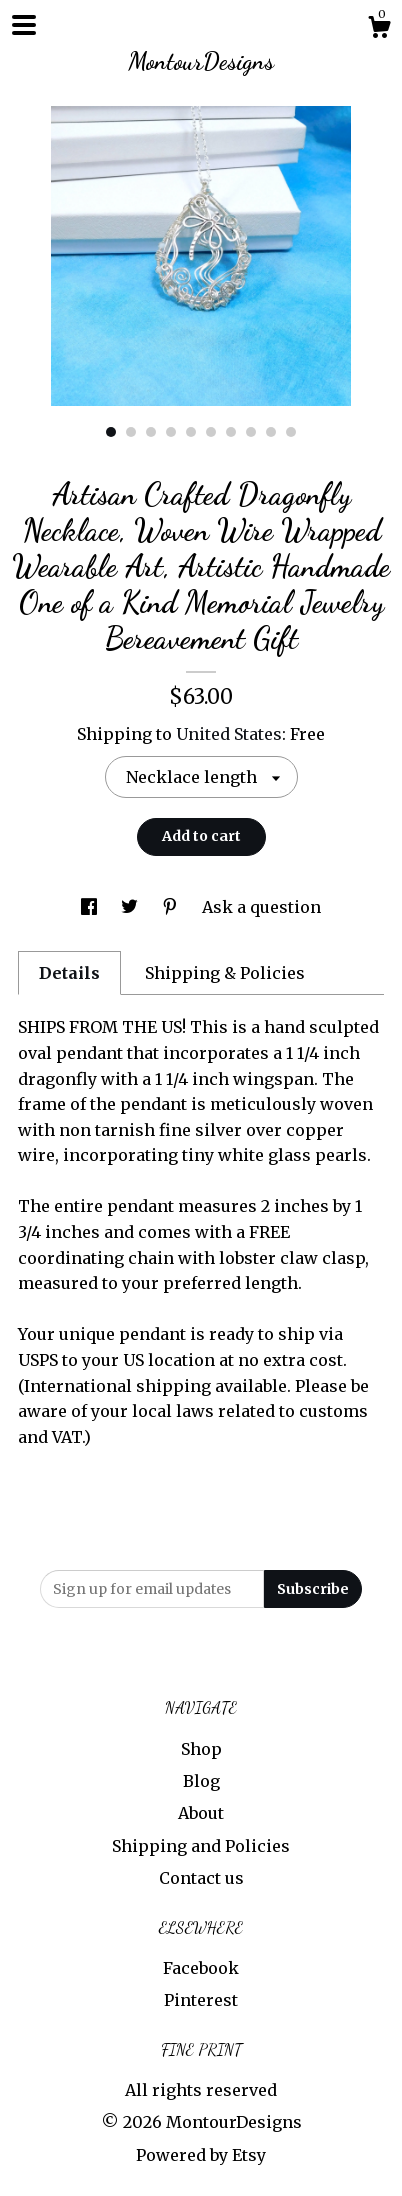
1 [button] (111, 432)
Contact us (201, 1878)
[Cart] (379, 30)
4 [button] (171, 432)
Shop (201, 1749)
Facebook (201, 1968)
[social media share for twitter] (131, 907)
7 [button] (231, 432)
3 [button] (151, 432)
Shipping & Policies (225, 973)
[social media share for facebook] (91, 907)
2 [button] (131, 432)
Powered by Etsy (201, 2155)
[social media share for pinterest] (172, 907)
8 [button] (251, 432)
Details (69, 973)
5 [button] (191, 432)
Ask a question (261, 907)
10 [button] (291, 432)
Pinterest (201, 2000)
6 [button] (211, 432)
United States (229, 734)
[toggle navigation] (24, 25)
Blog (201, 1781)
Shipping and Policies (201, 1846)
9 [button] (271, 432)
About (201, 1813)
